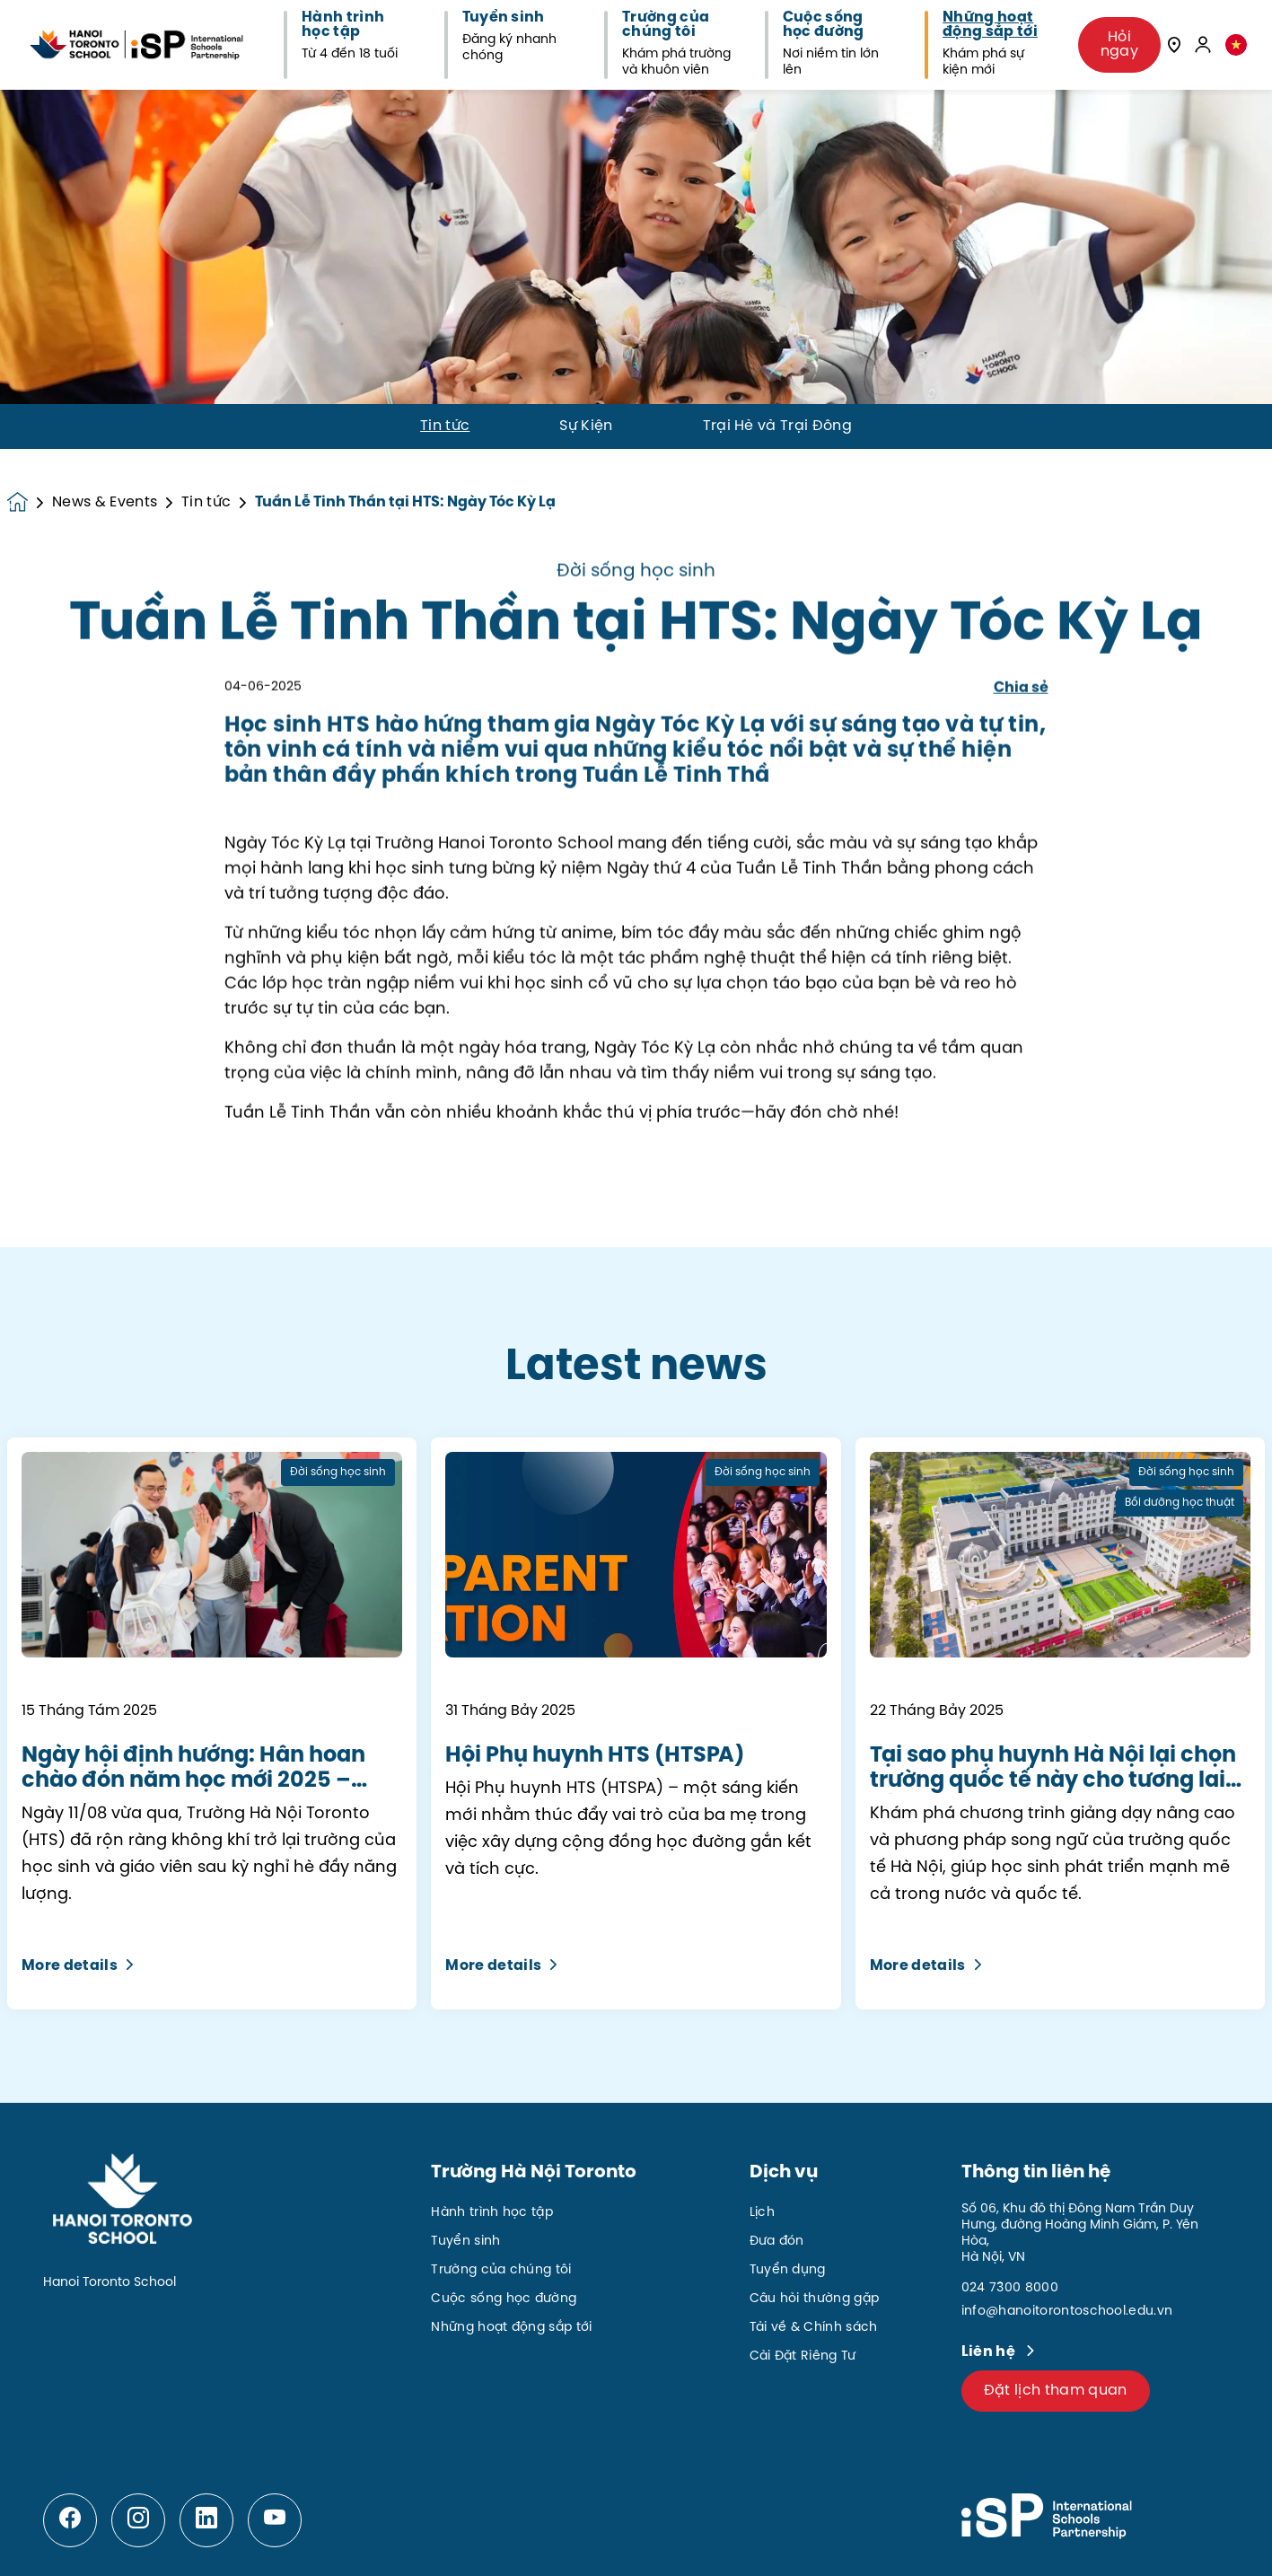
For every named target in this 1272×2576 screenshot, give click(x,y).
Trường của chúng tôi (501, 2270)
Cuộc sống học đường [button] (823, 25)
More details (77, 1966)
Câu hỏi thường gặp (815, 2299)
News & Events (104, 503)
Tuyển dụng (788, 2270)
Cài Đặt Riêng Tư (803, 2356)
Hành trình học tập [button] (343, 25)
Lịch (762, 2213)
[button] (1236, 44)
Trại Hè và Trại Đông (777, 426)
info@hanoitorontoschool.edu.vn (1067, 2311)
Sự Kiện (585, 426)
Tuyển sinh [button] (503, 18)
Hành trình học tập (492, 2213)
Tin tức (444, 426)
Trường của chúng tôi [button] (665, 25)
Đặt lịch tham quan (1055, 2390)
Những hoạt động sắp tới (511, 2327)
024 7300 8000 (1009, 2288)
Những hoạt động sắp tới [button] (990, 25)
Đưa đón (777, 2241)
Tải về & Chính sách (814, 2327)
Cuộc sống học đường (503, 2299)
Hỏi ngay (1119, 44)
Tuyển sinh (465, 2241)
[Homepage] (29, 502)
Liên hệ (990, 2352)
